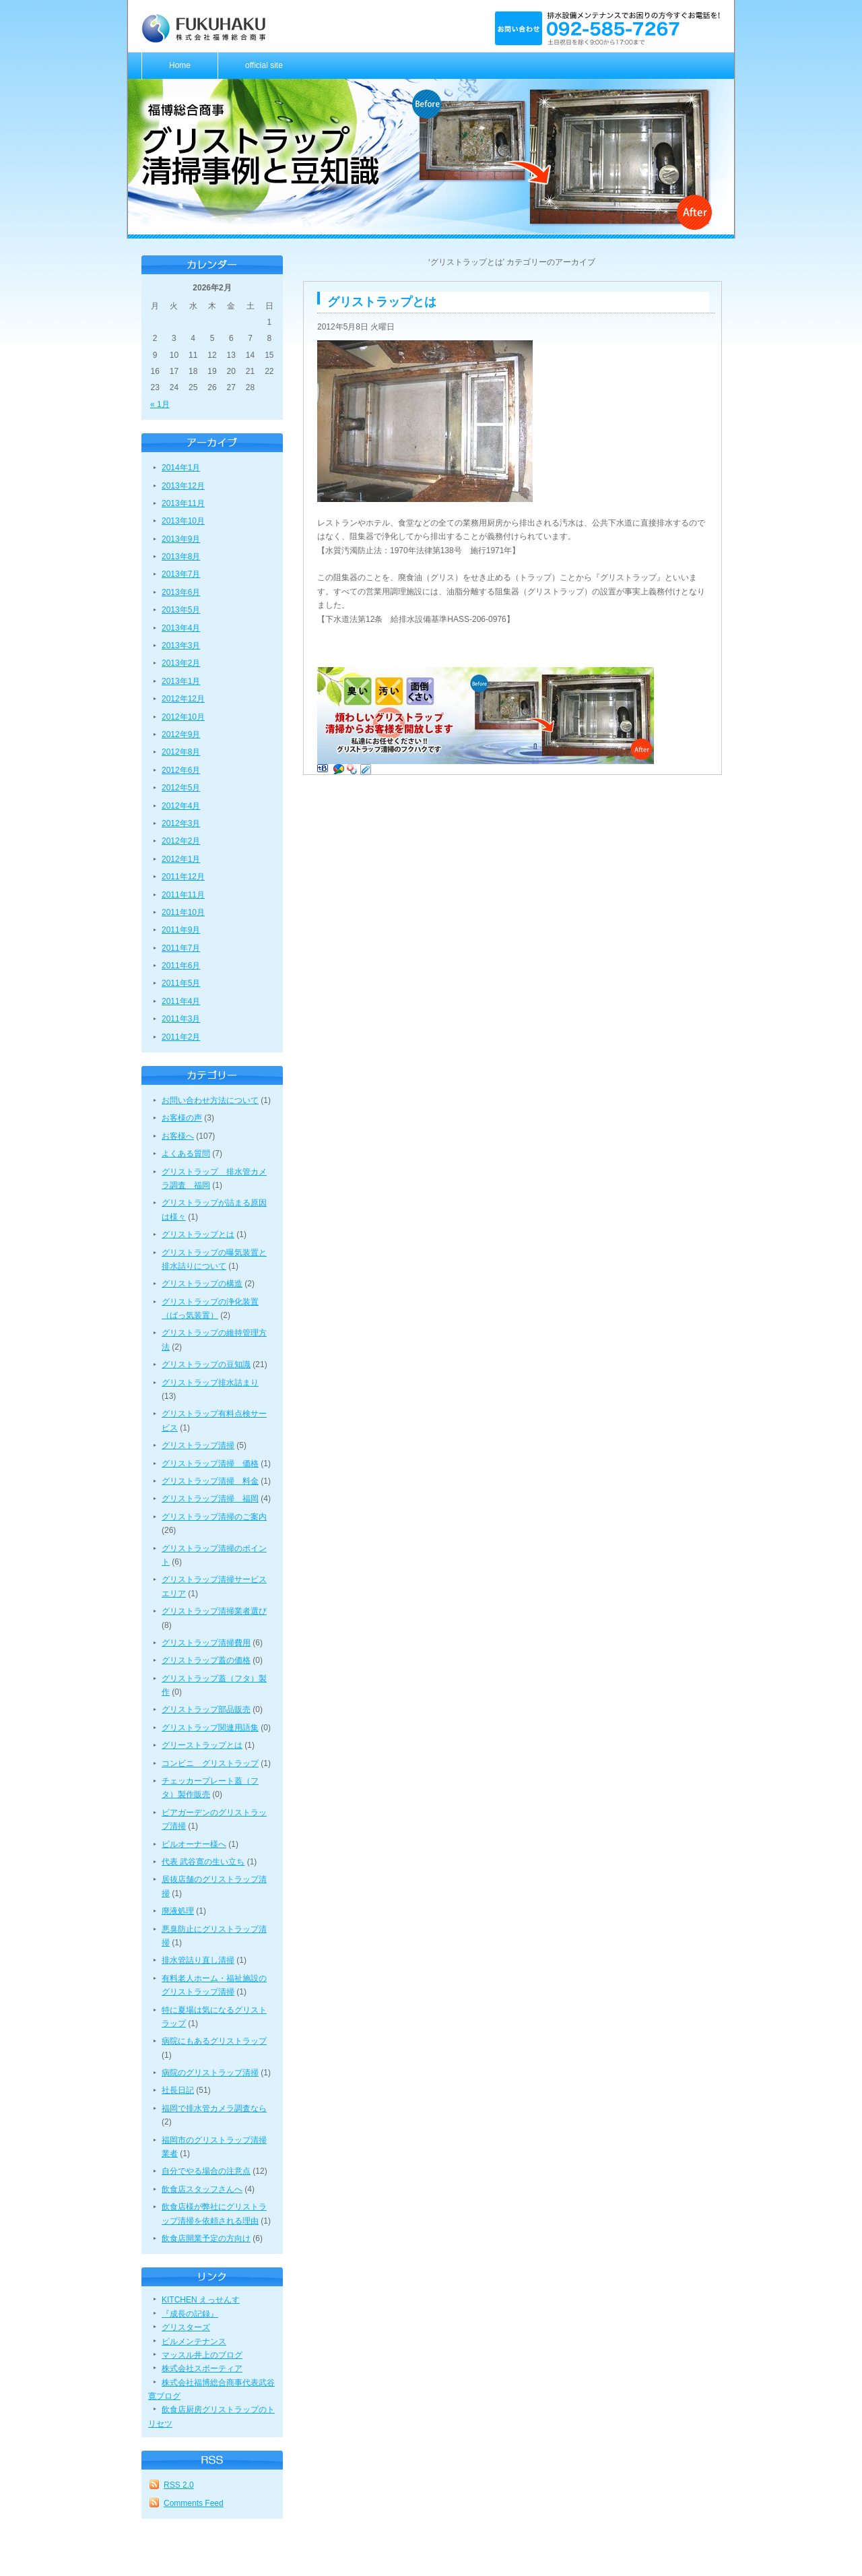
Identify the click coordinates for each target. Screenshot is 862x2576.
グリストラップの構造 (202, 1283)
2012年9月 (181, 734)
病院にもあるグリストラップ (214, 2041)
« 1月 (160, 404)
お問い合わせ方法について (210, 1100)
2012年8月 (181, 752)
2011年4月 (181, 1001)
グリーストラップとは (202, 1745)
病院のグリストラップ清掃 (210, 2072)
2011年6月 (181, 965)
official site (264, 65)
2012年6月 (181, 770)
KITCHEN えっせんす (201, 2299)
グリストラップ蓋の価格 (206, 1660)
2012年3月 (181, 823)
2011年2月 (181, 1037)
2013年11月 (183, 503)
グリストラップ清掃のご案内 (214, 1516)
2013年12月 (183, 486)
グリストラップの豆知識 (206, 1364)
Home (180, 65)
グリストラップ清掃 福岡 (210, 1498)
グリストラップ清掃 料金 (210, 1481)
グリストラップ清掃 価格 (210, 1463)
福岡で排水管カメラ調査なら (214, 2108)
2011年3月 (181, 1019)
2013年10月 (183, 521)
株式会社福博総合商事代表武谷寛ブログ (211, 2389)
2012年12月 (183, 698)
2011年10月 (183, 912)
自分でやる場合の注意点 (206, 2171)
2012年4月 (181, 806)
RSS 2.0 (179, 2485)
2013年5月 (181, 610)
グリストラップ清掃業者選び (214, 1611)
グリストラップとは (198, 1234)
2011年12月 (183, 876)
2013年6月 (181, 592)
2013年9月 (181, 539)
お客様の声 (182, 1118)
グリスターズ (186, 2327)
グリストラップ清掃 (198, 1445)
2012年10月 (183, 717)
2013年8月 (181, 556)
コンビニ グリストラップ (210, 1763)
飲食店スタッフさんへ (202, 2189)
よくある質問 (186, 1153)
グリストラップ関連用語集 (210, 1727)
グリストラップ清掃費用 (206, 1642)
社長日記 (178, 2090)
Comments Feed (194, 2503)
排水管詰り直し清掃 (198, 1960)
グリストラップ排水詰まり (210, 1382)
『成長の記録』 (190, 2314)
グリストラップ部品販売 (206, 1709)
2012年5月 (181, 787)
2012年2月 (181, 841)
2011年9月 (181, 930)
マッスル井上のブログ (202, 2355)
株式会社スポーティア (202, 2368)
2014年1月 (181, 467)
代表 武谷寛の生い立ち (203, 1861)
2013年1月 (181, 681)
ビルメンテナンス (194, 2341)
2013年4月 (181, 628)
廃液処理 (178, 1911)
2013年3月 (181, 645)
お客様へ (178, 1136)
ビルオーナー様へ (194, 1844)
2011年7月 (181, 948)
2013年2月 (181, 663)
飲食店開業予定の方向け (206, 2238)
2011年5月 (181, 983)
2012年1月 (181, 859)
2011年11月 (183, 895)
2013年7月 (181, 574)
